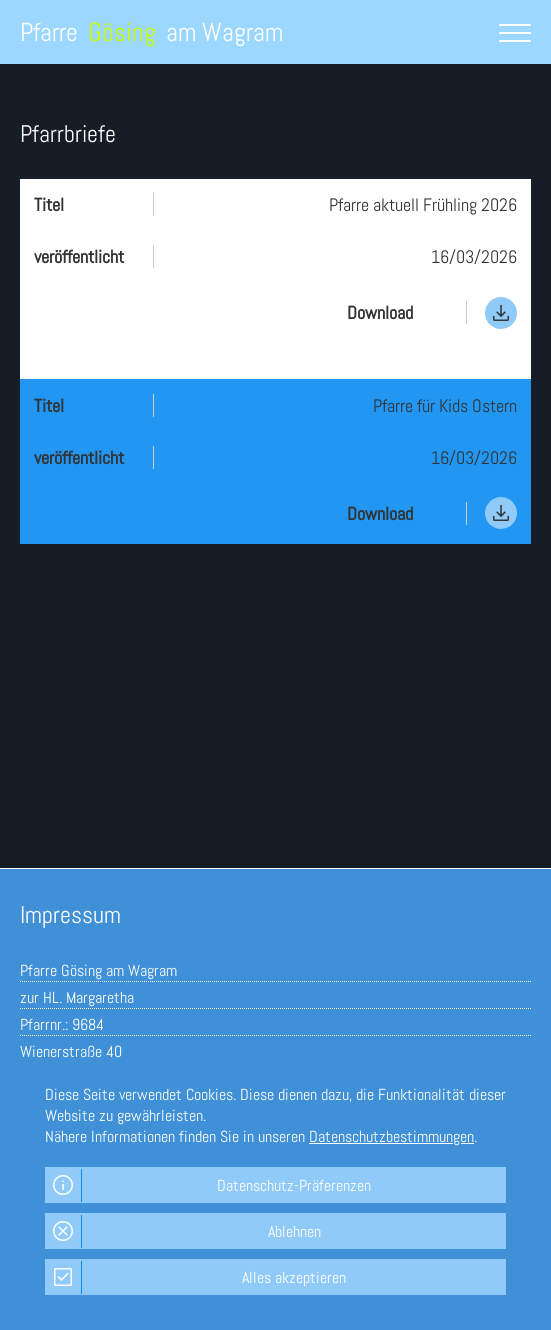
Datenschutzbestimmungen (391, 1136)
